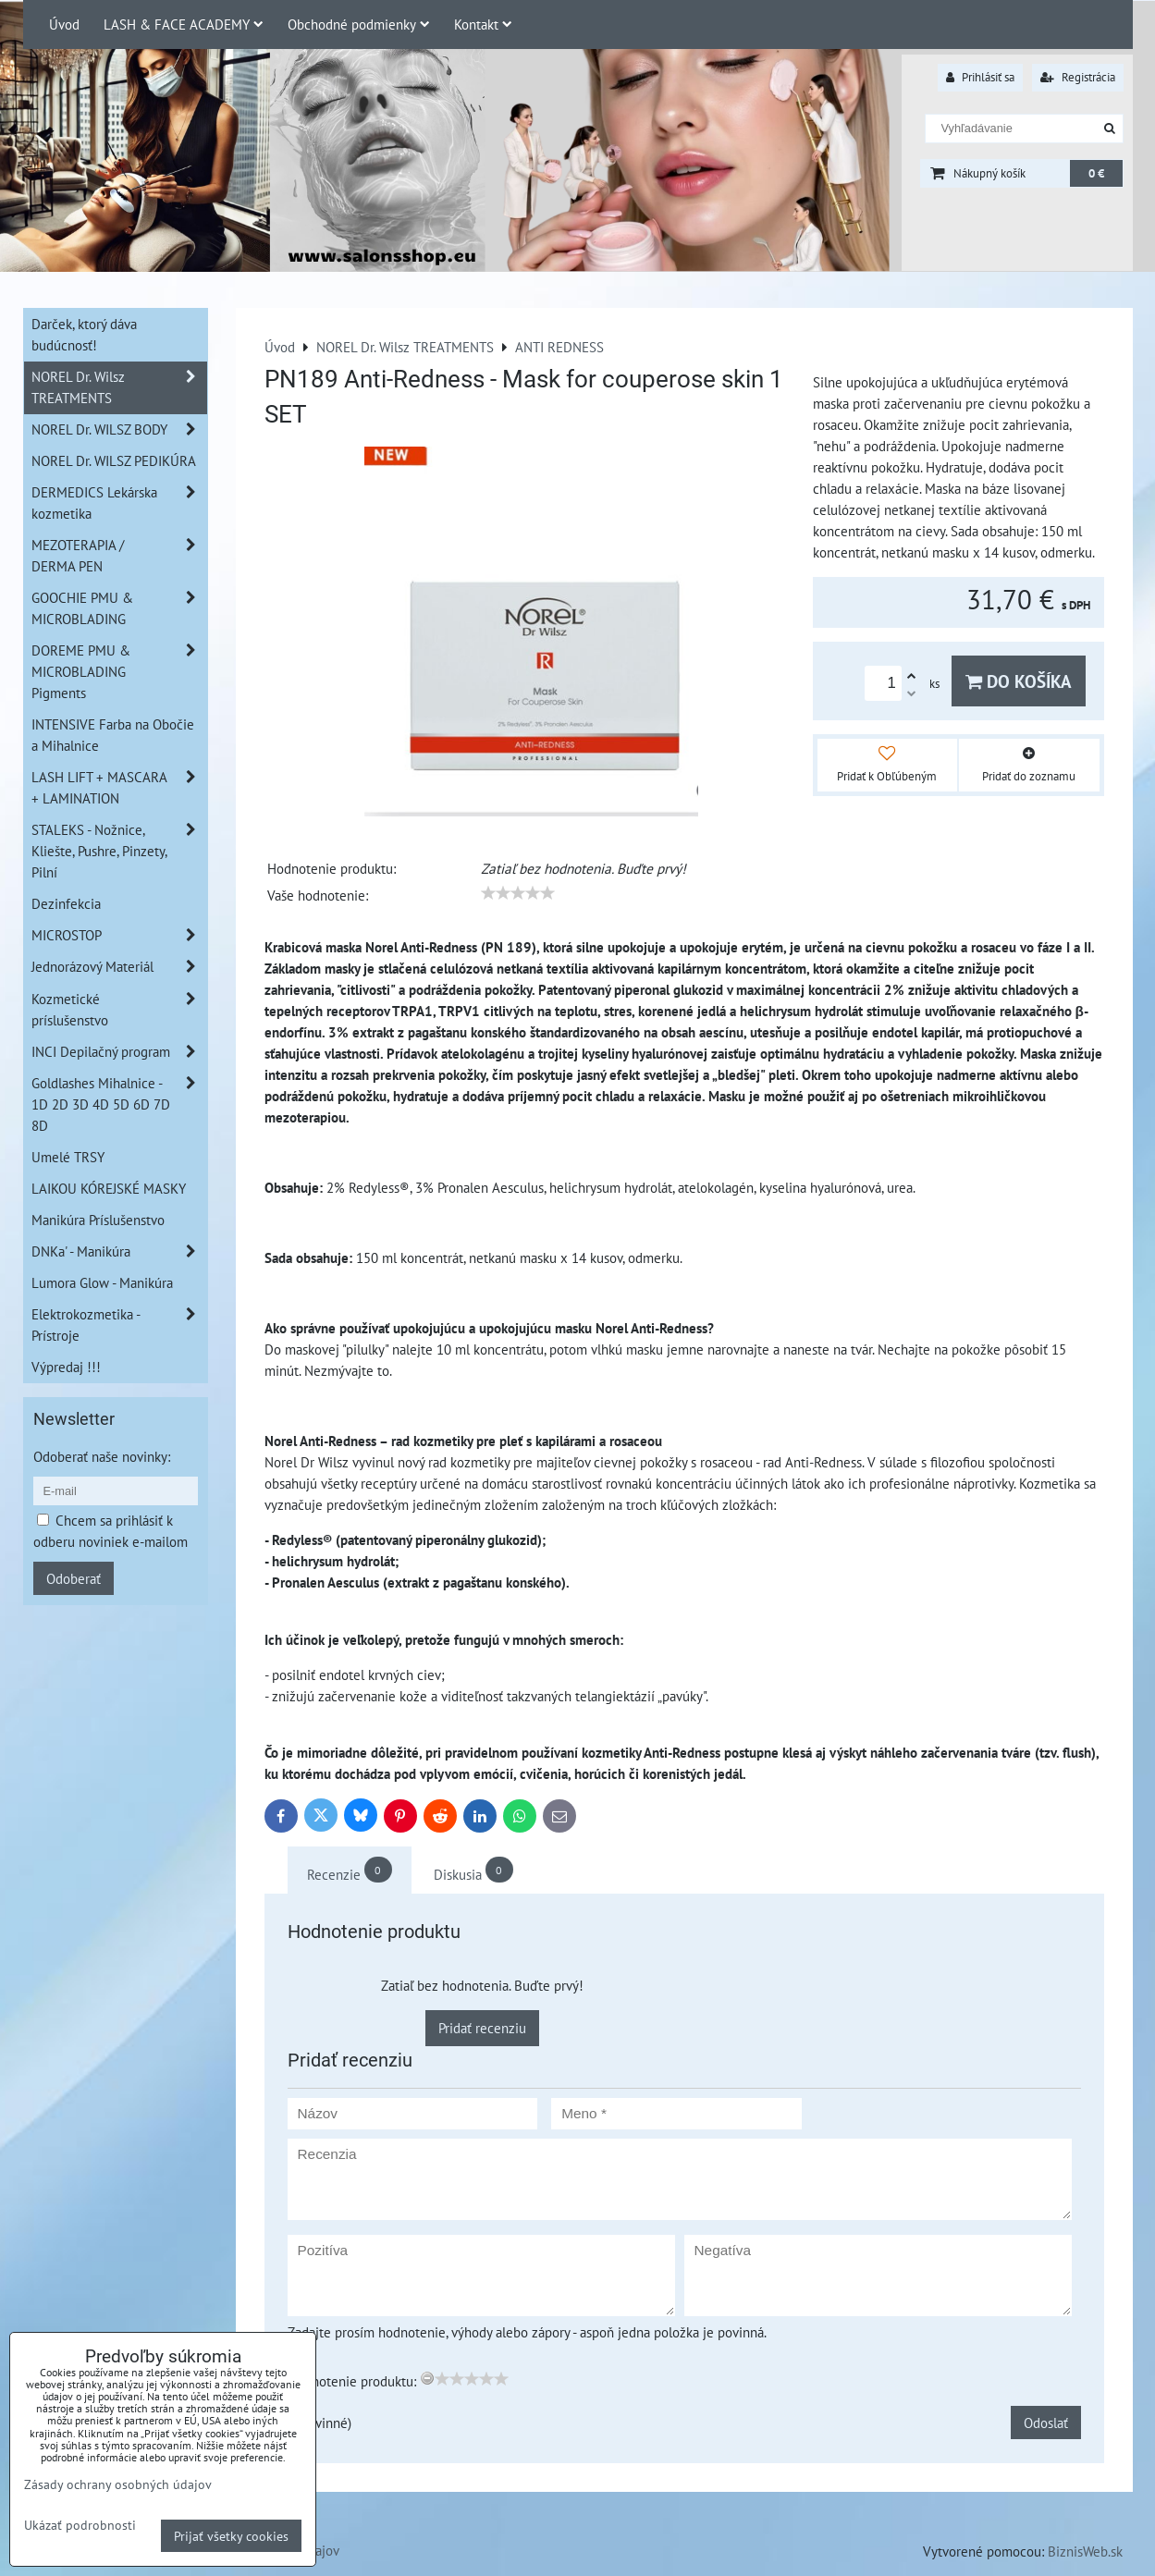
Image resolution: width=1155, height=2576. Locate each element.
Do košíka (1018, 681)
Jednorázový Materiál (119, 966)
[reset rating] (427, 2378)
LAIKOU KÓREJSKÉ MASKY (108, 1188)
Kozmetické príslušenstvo (119, 1010)
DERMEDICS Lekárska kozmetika (119, 503)
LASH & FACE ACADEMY (184, 24)
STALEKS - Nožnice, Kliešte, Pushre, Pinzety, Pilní (119, 851)
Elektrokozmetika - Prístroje (119, 1325)
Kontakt (483, 24)
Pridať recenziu (482, 2027)
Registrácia (1077, 77)
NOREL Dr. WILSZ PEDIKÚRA (113, 460)
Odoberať (73, 1578)
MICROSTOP (119, 935)
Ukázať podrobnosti (80, 2525)
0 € (1096, 173)
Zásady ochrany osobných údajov (118, 2484)
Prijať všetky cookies (231, 2536)
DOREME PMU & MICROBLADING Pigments (119, 671)
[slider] (518, 893)
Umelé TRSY (67, 1156)
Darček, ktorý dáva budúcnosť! (84, 334)
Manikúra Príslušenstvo (98, 1219)
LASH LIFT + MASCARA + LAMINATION (119, 788)
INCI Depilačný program (119, 1052)
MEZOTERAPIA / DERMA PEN (119, 556)
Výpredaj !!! (66, 1366)
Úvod (64, 24)
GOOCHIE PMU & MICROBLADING (119, 608)
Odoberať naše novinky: (101, 1456)
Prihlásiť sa (980, 77)
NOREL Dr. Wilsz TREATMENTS (119, 387)
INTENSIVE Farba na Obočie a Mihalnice (112, 734)
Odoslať (1046, 2422)
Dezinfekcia (66, 903)
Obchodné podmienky (359, 24)
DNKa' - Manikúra (119, 1251)
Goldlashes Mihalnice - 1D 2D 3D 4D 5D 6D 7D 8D (119, 1104)
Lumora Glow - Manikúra (102, 1282)
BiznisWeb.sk (1085, 2551)
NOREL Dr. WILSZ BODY (119, 429)
